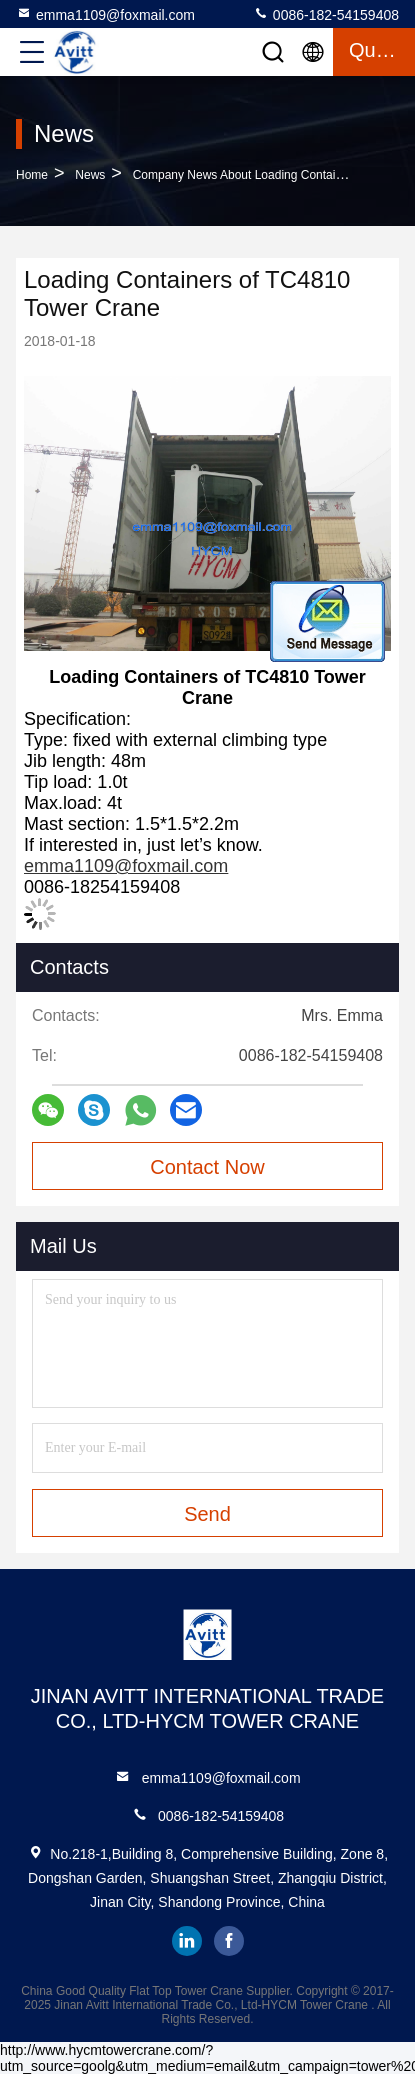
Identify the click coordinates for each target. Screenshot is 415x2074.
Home (32, 175)
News (90, 175)
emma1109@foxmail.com (105, 14)
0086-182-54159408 (326, 14)
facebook (229, 1941)
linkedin (187, 1941)
